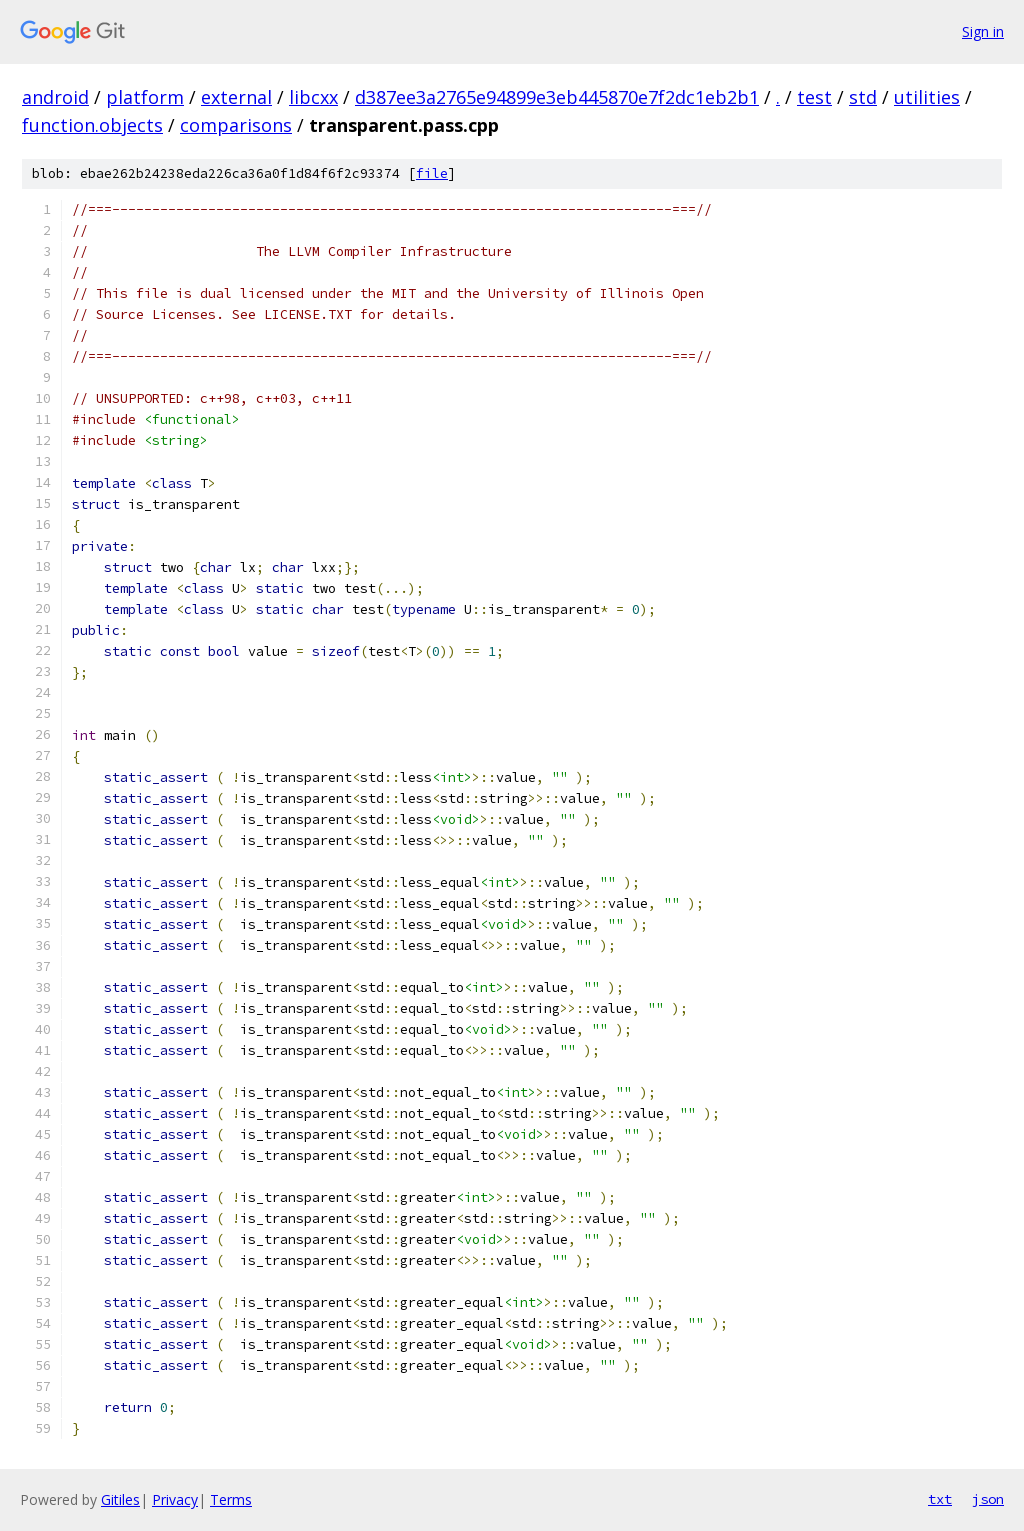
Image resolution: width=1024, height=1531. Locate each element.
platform (145, 97)
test (814, 97)
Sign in (983, 31)
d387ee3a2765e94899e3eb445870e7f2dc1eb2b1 (557, 97)
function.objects (92, 125)
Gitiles (120, 1499)
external (236, 97)
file (432, 173)
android (55, 97)
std (863, 97)
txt (940, 1499)
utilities (927, 97)
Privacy (175, 1499)
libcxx (313, 97)
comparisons (236, 125)
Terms (231, 1499)
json (988, 1499)
